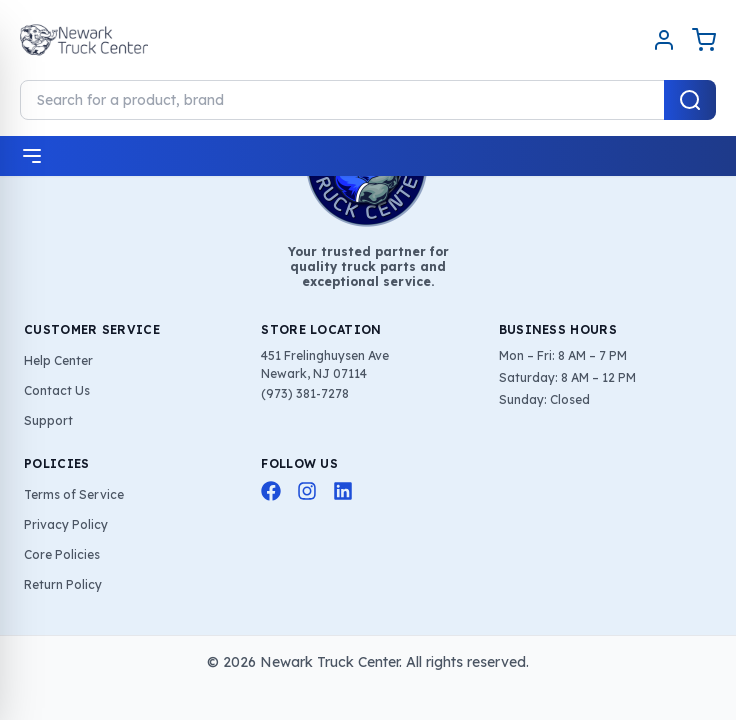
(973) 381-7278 (305, 393)
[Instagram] (307, 491)
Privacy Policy (66, 524)
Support (48, 420)
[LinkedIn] (343, 491)
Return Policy (63, 584)
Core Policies (62, 554)
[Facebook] (271, 491)
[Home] (84, 40)
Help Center (58, 360)
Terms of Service (74, 494)
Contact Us (57, 390)
